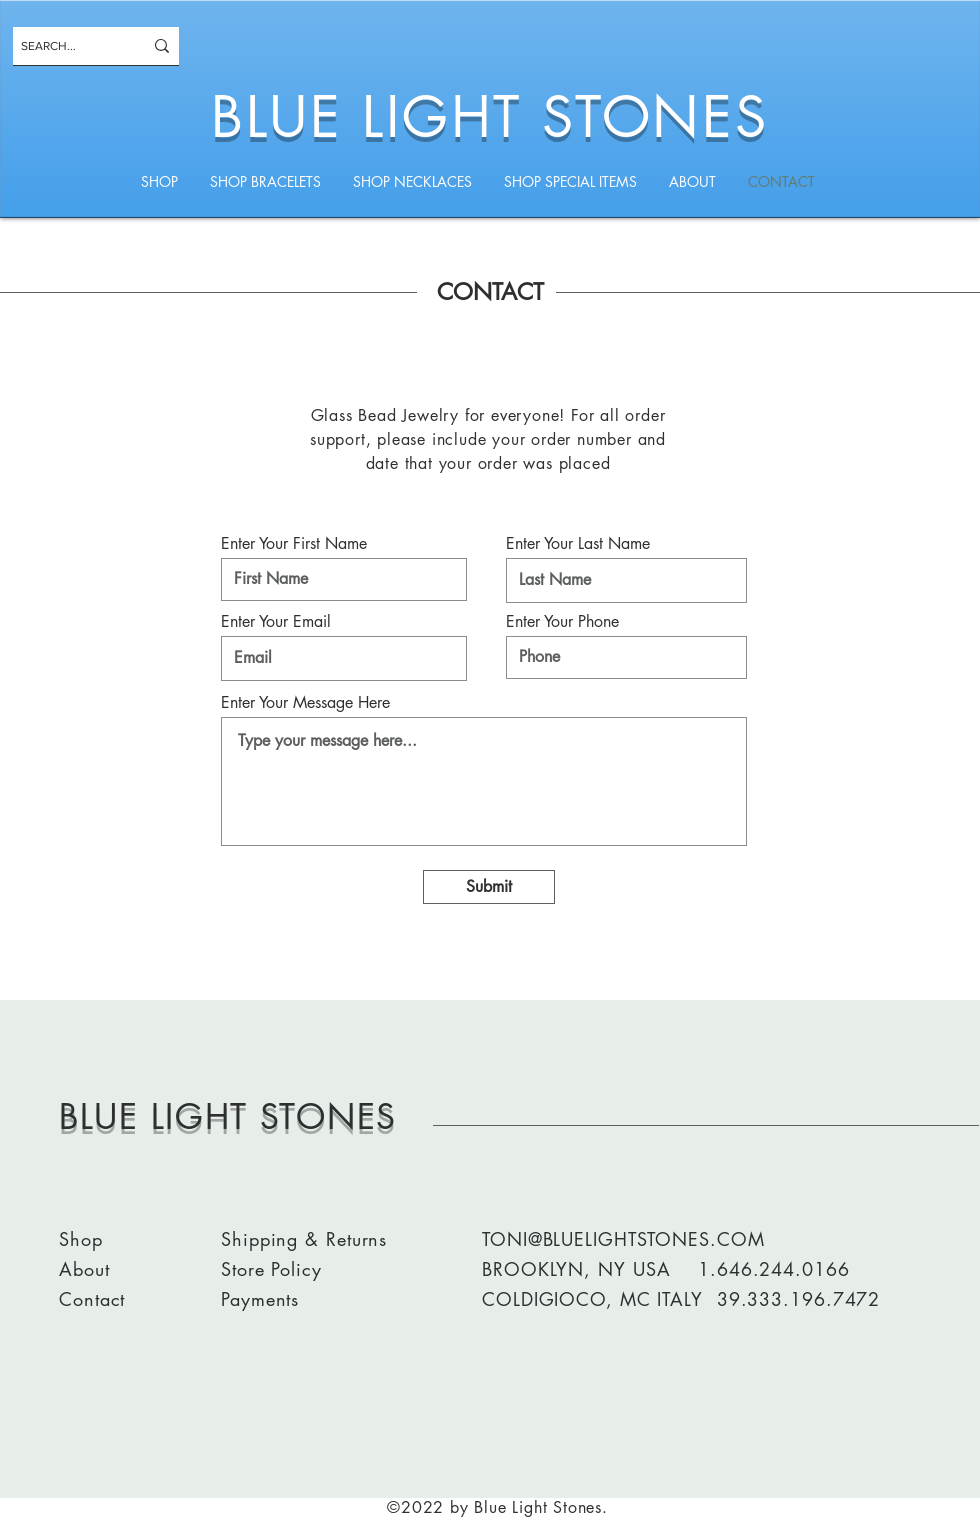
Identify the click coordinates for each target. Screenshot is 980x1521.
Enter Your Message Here (305, 703)
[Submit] (489, 887)
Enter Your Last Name (578, 544)
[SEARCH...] (67, 46)
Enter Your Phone (562, 622)
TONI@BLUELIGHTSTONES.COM (623, 1239)
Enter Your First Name (294, 544)
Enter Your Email (276, 622)
